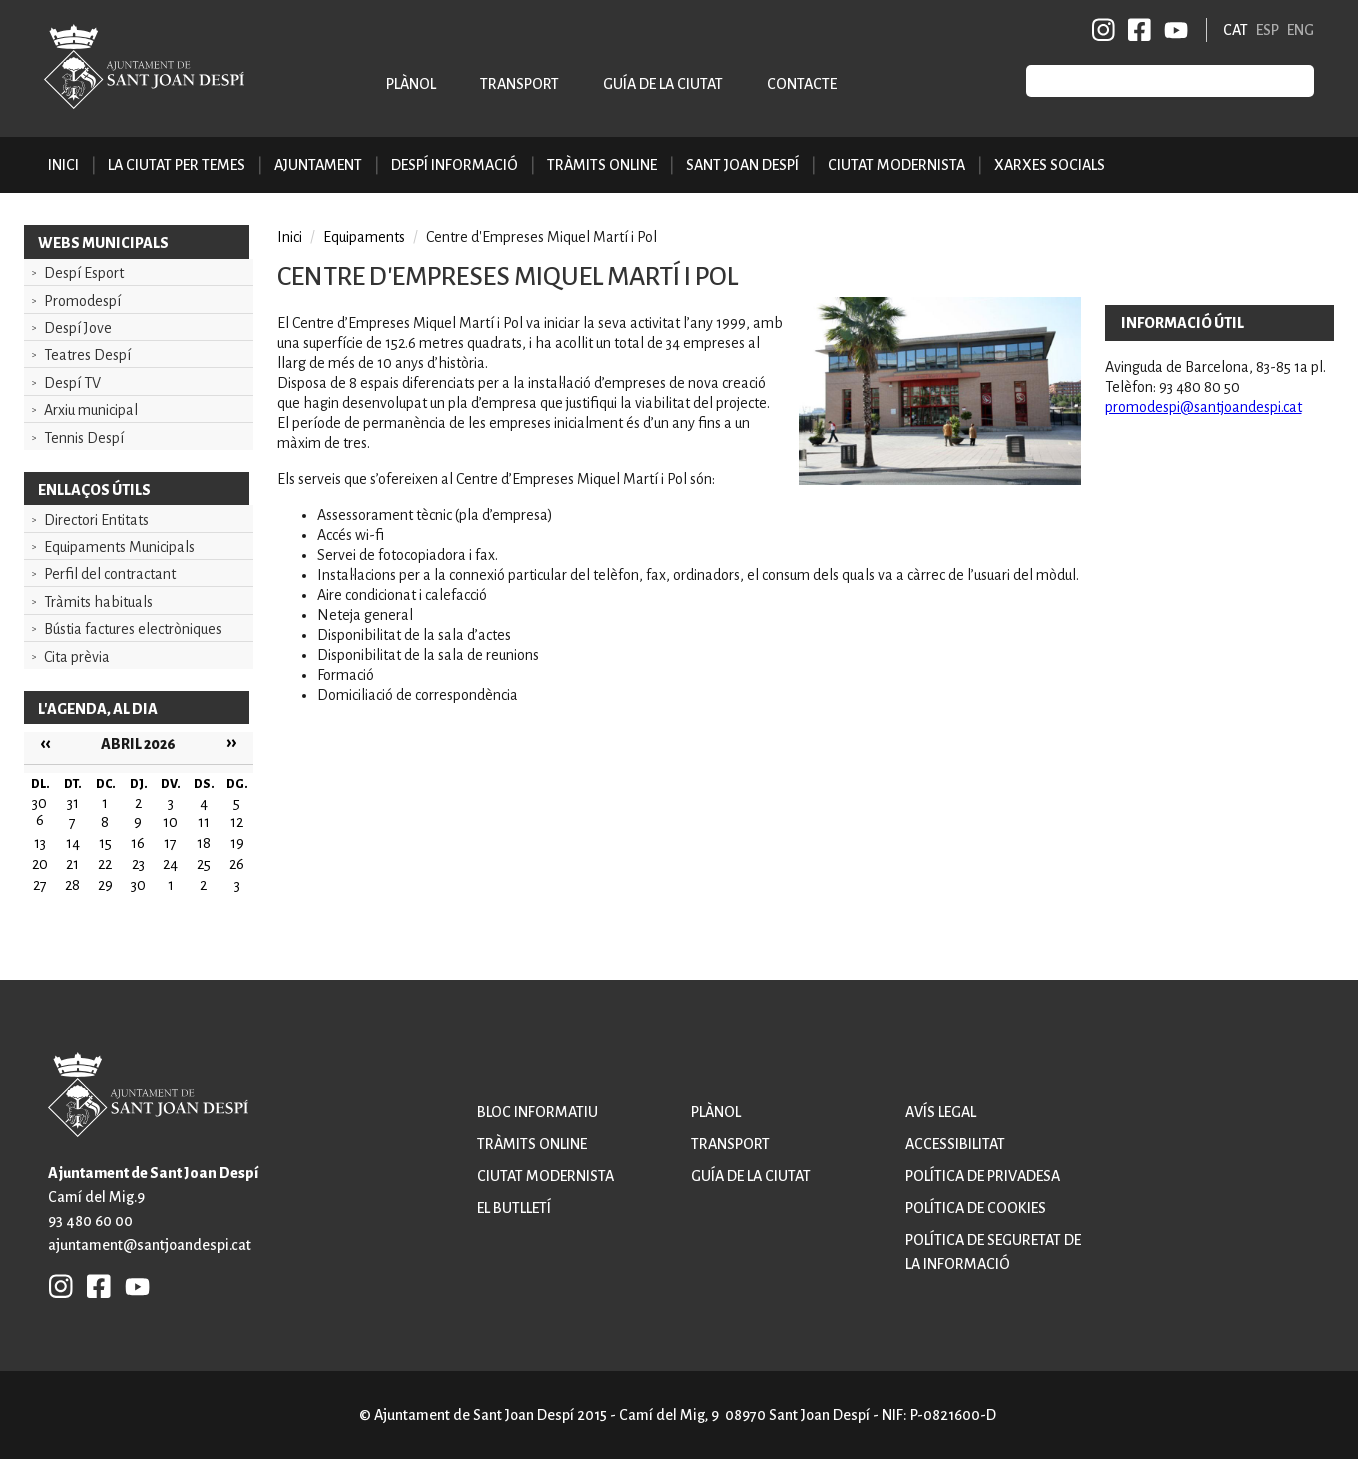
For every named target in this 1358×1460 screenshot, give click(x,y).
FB (1136, 30)
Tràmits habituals (98, 602)
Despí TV (72, 383)
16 (138, 843)
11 (204, 822)
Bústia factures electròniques (133, 629)
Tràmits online (602, 165)
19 (237, 843)
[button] (939, 480)
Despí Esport (84, 273)
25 (204, 864)
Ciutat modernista (545, 1176)
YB (1172, 30)
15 (105, 843)
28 (72, 885)
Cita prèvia (77, 657)
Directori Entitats (96, 520)
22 (105, 864)
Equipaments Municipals (119, 547)
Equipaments (364, 237)
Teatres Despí (87, 355)
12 (236, 822)
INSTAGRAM (1104, 30)
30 (138, 885)
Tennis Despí (84, 438)
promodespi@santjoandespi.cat (1203, 407)
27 (40, 885)
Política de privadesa (982, 1176)
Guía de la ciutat (663, 84)
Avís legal (940, 1112)
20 (40, 864)
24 (170, 864)
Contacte (802, 84)
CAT (1235, 30)
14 (73, 843)
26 (236, 864)
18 (204, 843)
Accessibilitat (955, 1144)
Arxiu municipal (91, 410)
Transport (519, 84)
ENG (1300, 30)
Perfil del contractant (110, 574)
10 (170, 822)
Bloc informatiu (537, 1112)
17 (170, 843)
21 (72, 864)
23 (138, 864)
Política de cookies (975, 1208)
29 (105, 885)
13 (40, 843)
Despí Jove (78, 328)
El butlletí (514, 1208)
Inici (63, 165)
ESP (1267, 30)
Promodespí (82, 301)
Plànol (411, 84)
